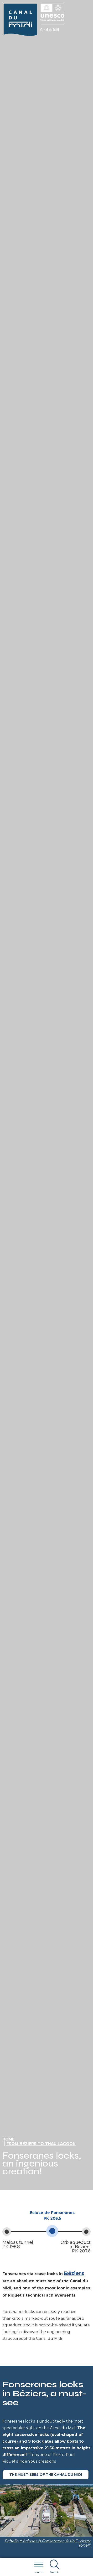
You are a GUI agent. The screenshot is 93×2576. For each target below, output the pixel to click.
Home (8, 2139)
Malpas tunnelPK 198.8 (17, 2236)
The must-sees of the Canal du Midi (45, 2474)
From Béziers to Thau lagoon (41, 2143)
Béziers (74, 2273)
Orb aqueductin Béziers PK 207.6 (76, 2238)
